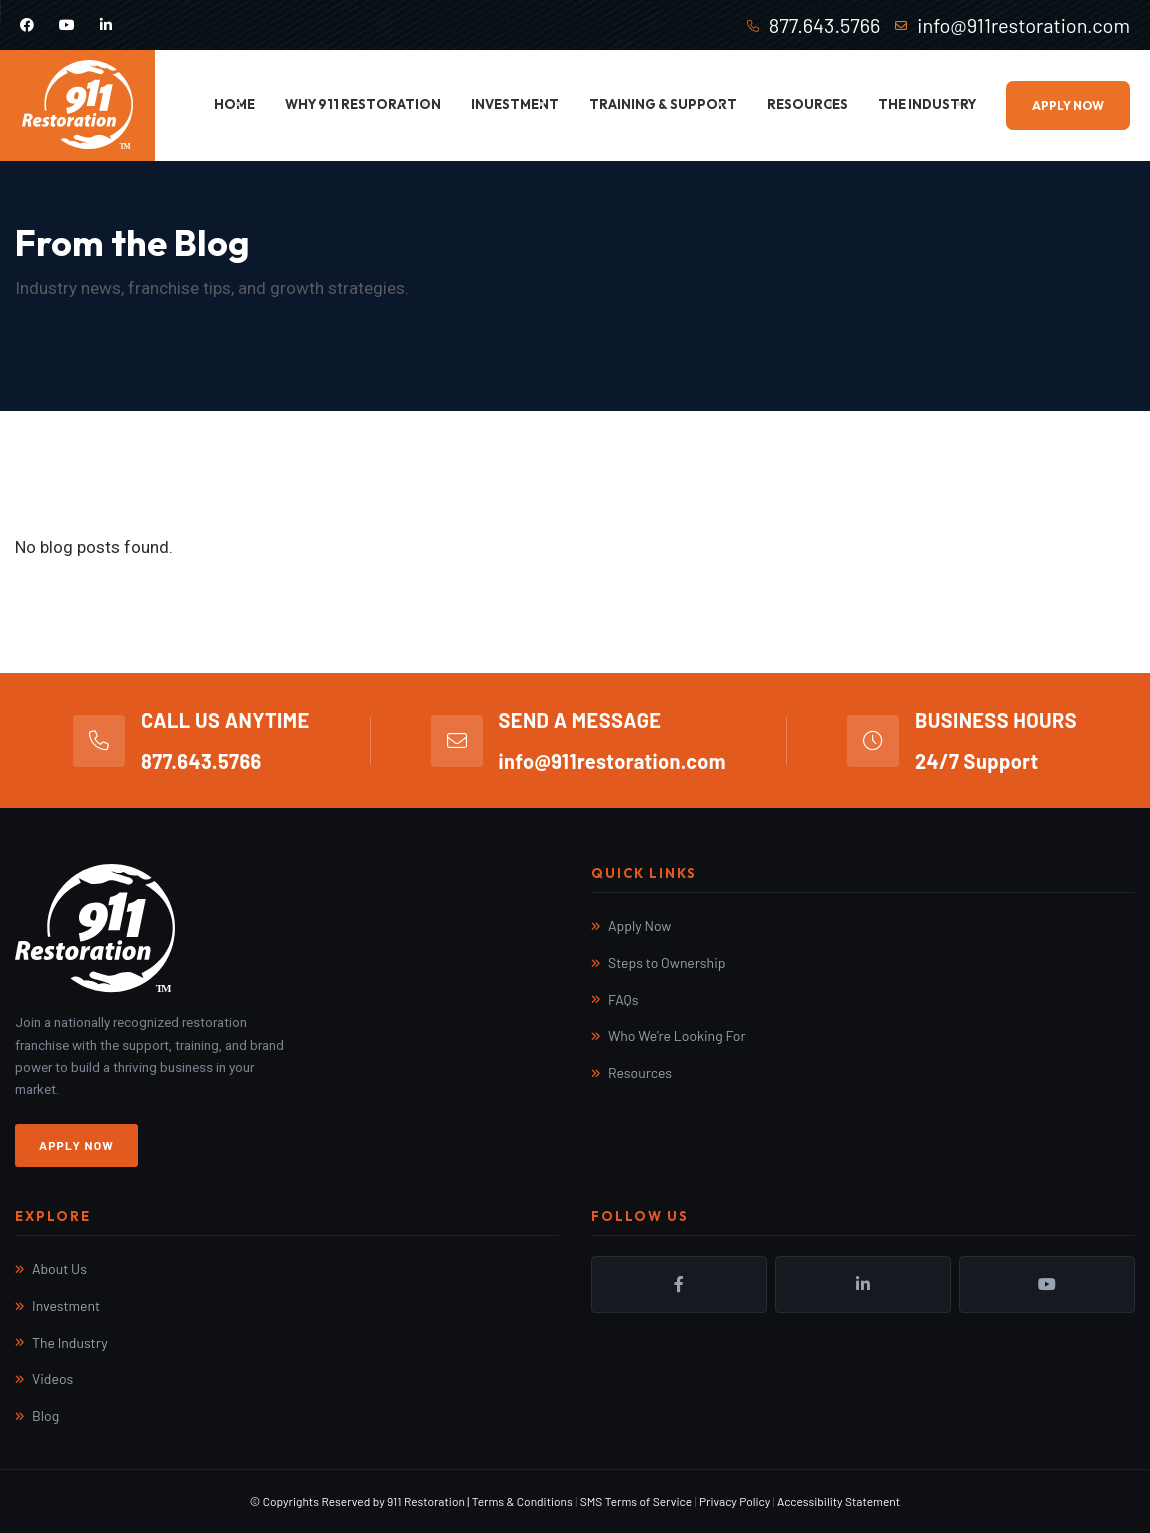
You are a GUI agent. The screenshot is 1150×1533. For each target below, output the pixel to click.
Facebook (679, 1284)
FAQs (623, 999)
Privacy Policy (734, 1501)
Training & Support (663, 104)
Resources (807, 104)
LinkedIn (863, 1284)
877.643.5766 (825, 25)
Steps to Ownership (666, 962)
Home (234, 104)
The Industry (927, 104)
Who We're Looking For (677, 1035)
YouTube (1047, 1284)
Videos (52, 1378)
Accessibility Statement (838, 1501)
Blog (45, 1415)
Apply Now (1068, 105)
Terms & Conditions (522, 1501)
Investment (515, 104)
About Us (59, 1268)
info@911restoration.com (1023, 25)
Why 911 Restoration (363, 104)
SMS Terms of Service (636, 1501)
